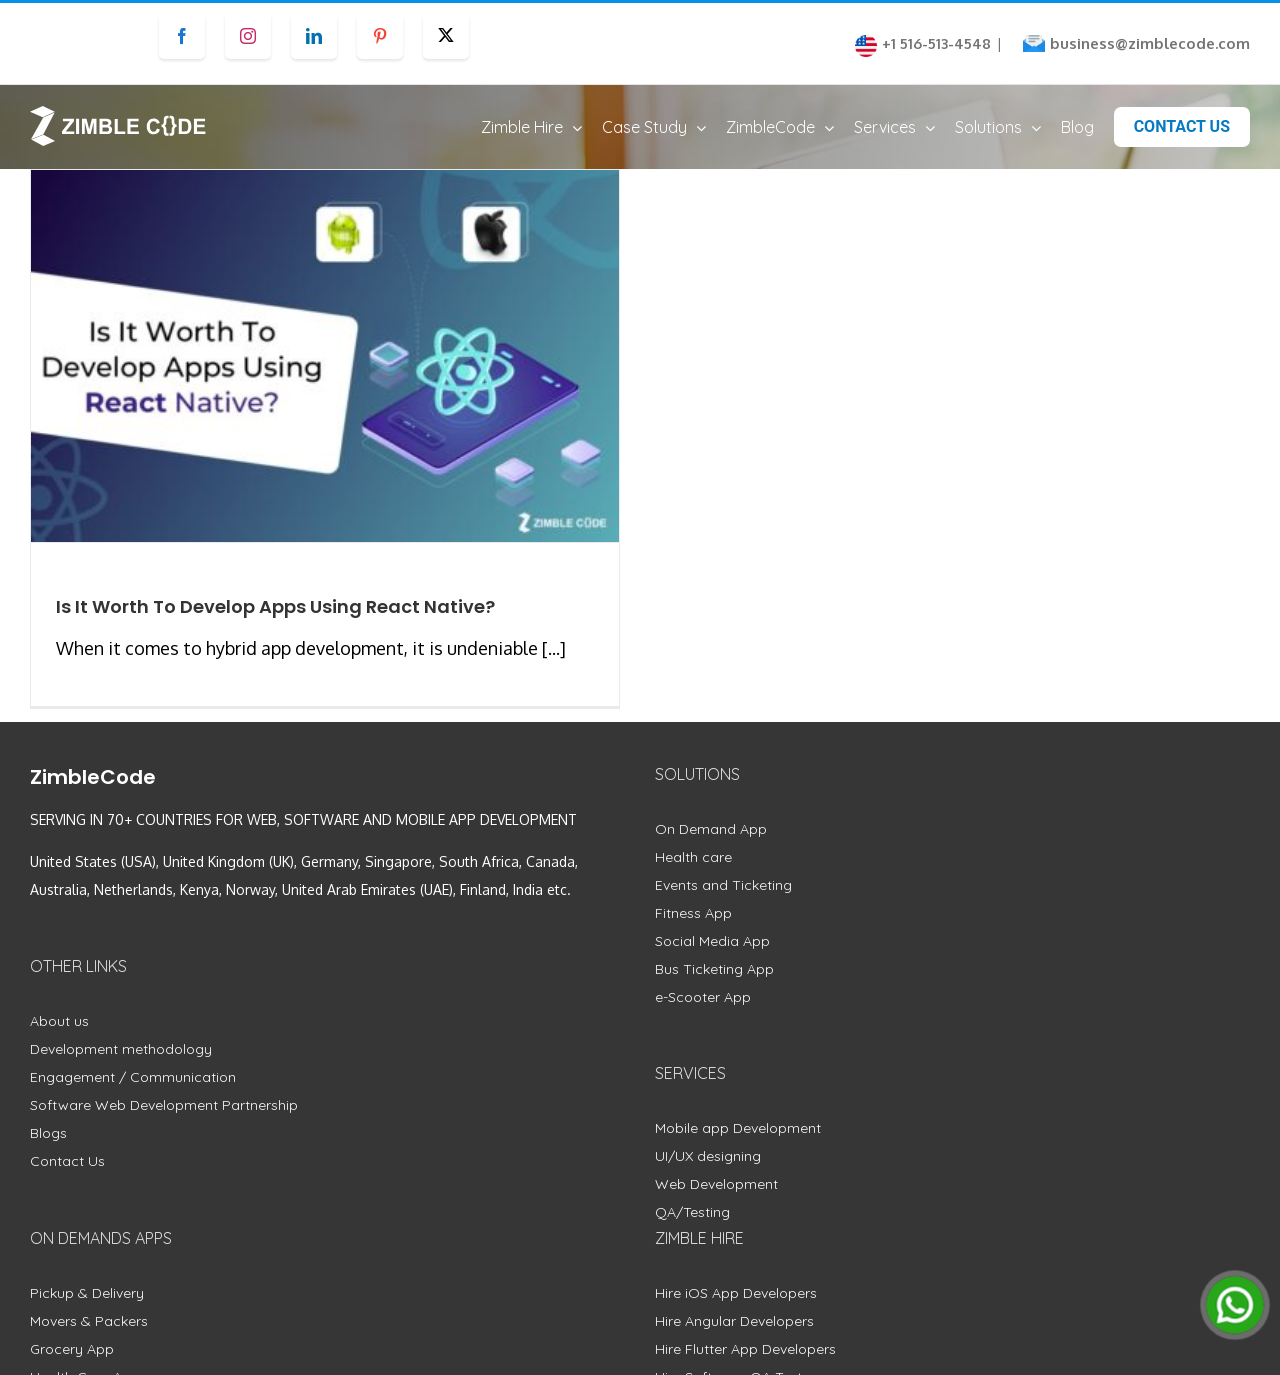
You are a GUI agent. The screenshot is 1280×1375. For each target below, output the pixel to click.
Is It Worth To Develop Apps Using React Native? (275, 625)
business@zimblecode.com (1150, 43)
